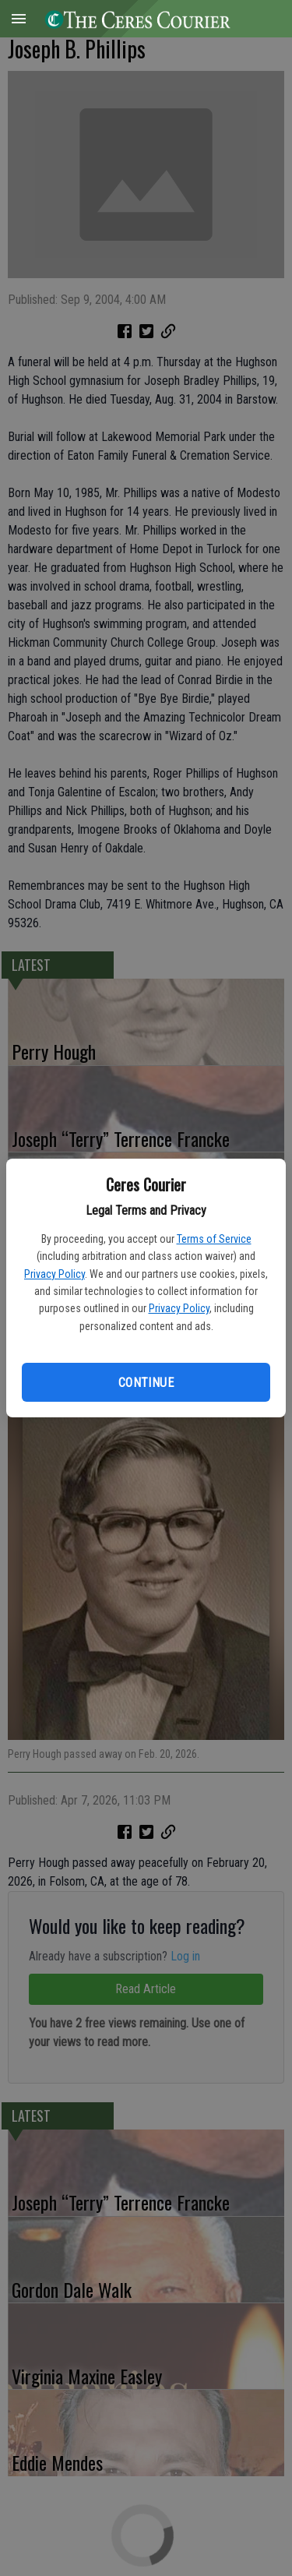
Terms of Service (214, 1239)
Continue (146, 1382)
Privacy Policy (54, 1274)
